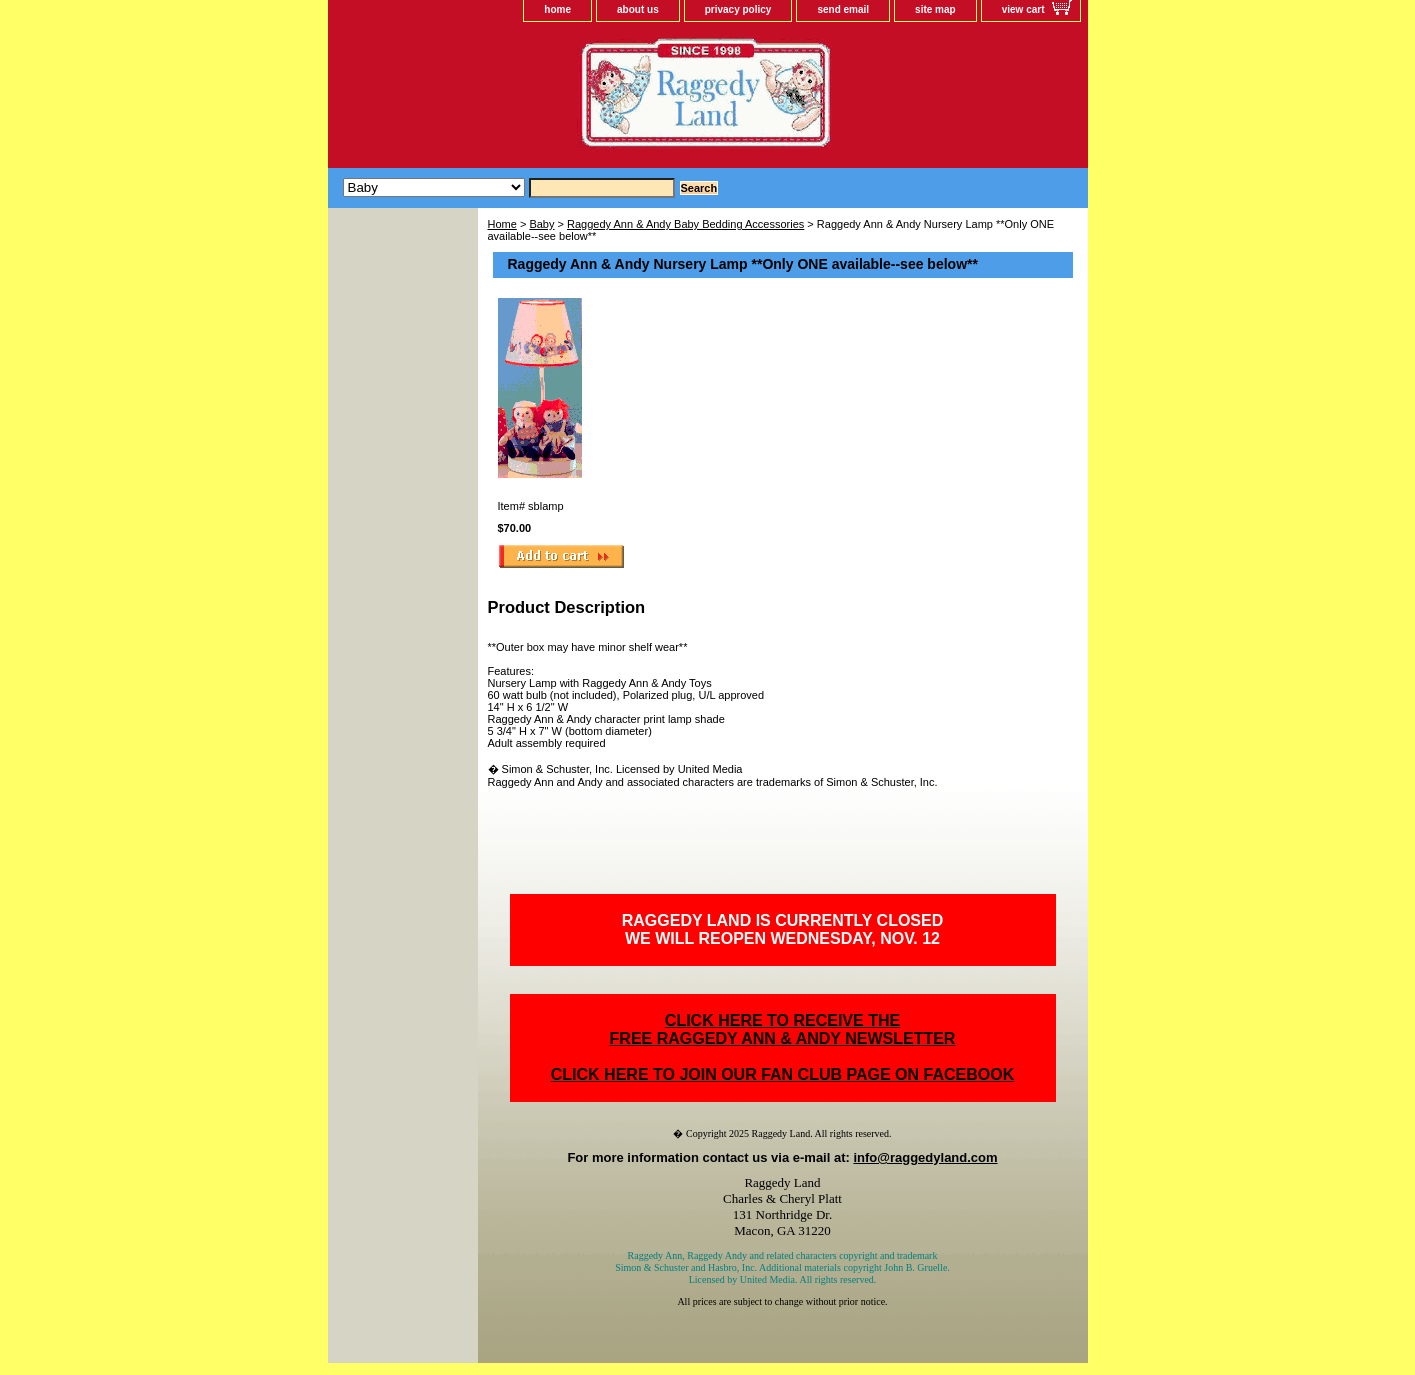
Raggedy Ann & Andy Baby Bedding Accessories (685, 224)
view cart (1023, 9)
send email (843, 9)
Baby (541, 224)
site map (935, 9)
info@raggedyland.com (925, 1157)
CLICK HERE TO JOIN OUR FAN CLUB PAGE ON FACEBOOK (782, 1074)
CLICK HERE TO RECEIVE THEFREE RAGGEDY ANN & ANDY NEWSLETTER (783, 1029)
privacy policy (738, 9)
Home (502, 224)
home (557, 9)
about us (638, 9)
